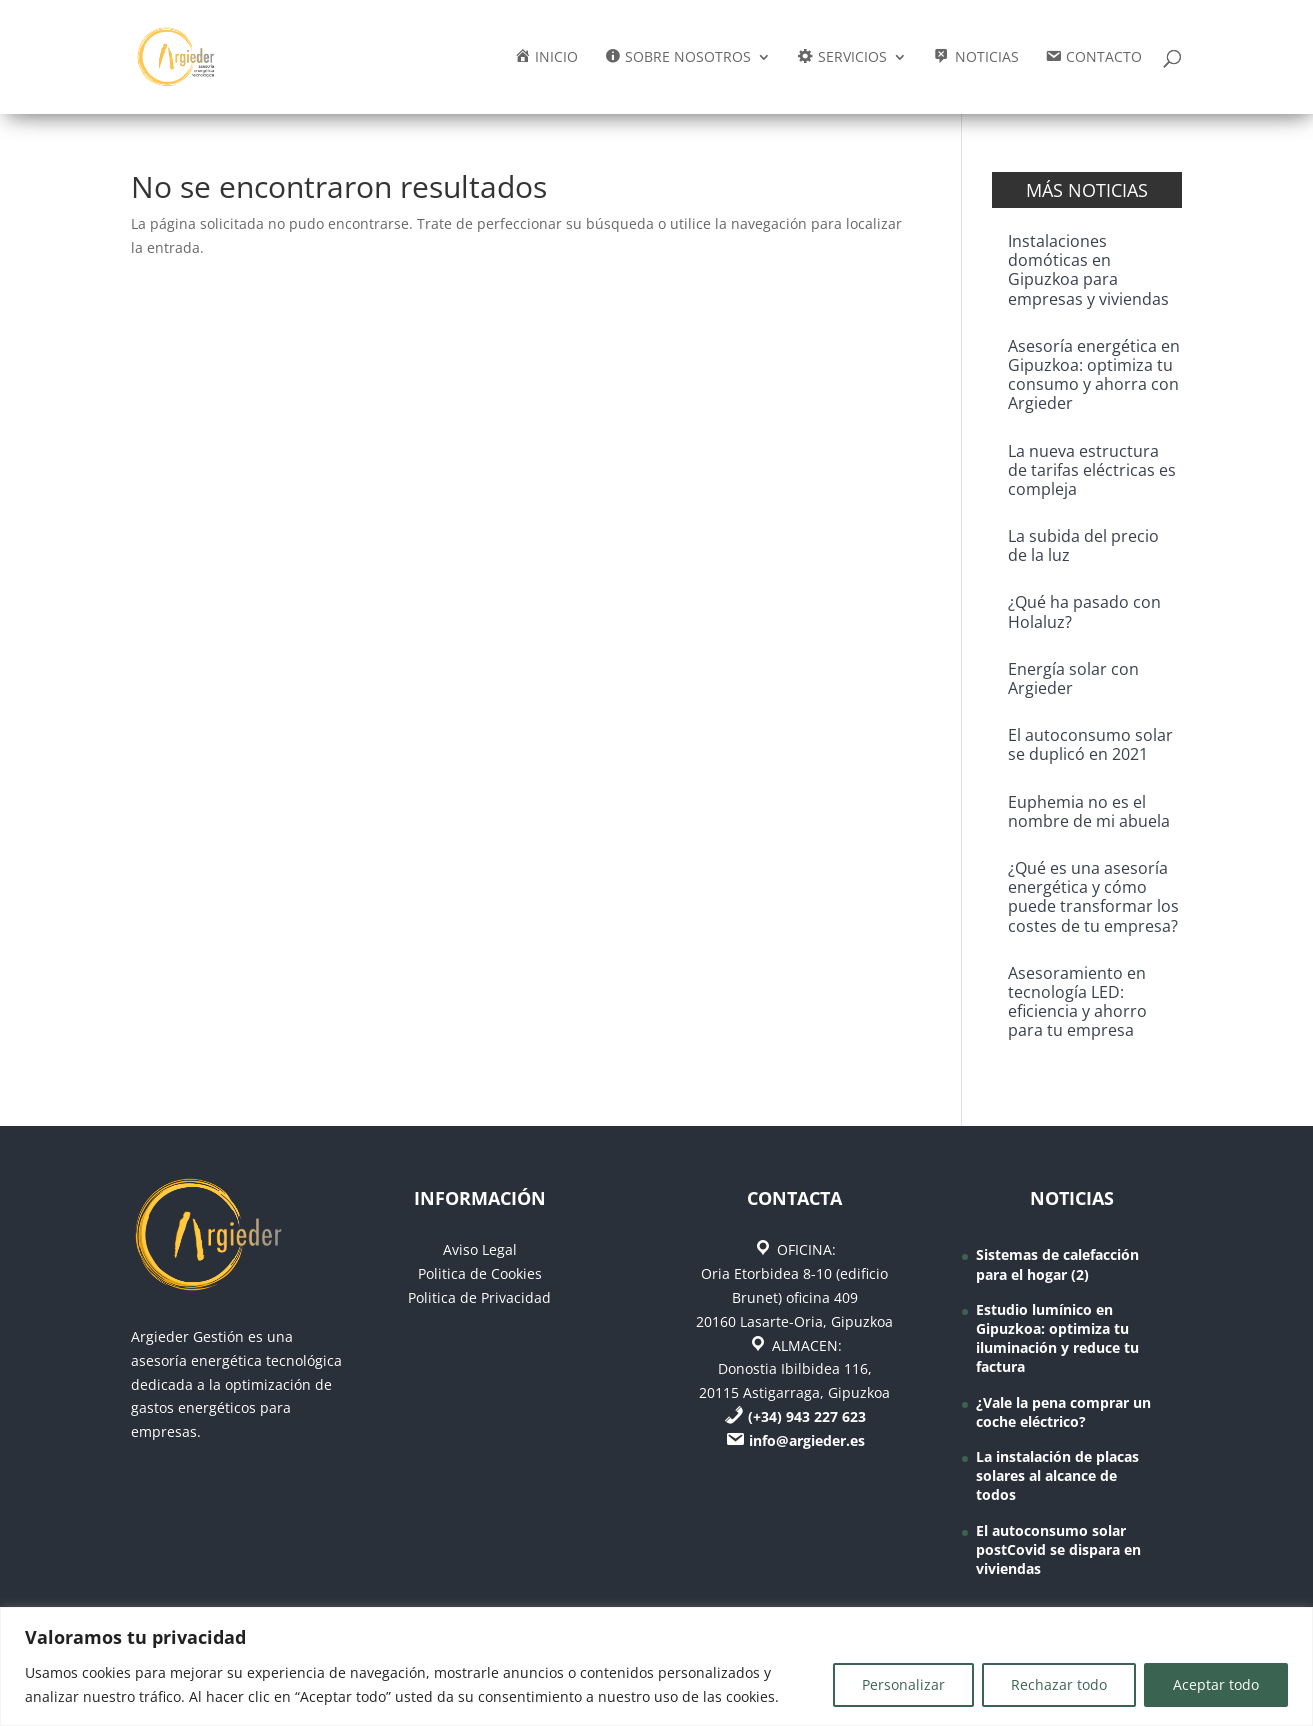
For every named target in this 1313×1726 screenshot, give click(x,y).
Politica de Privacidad (479, 1297)
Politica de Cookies (480, 1273)
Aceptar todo (1216, 1684)
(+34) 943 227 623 (807, 1416)
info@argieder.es (807, 1440)
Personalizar (903, 1684)
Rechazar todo (1059, 1684)
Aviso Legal (480, 1249)
